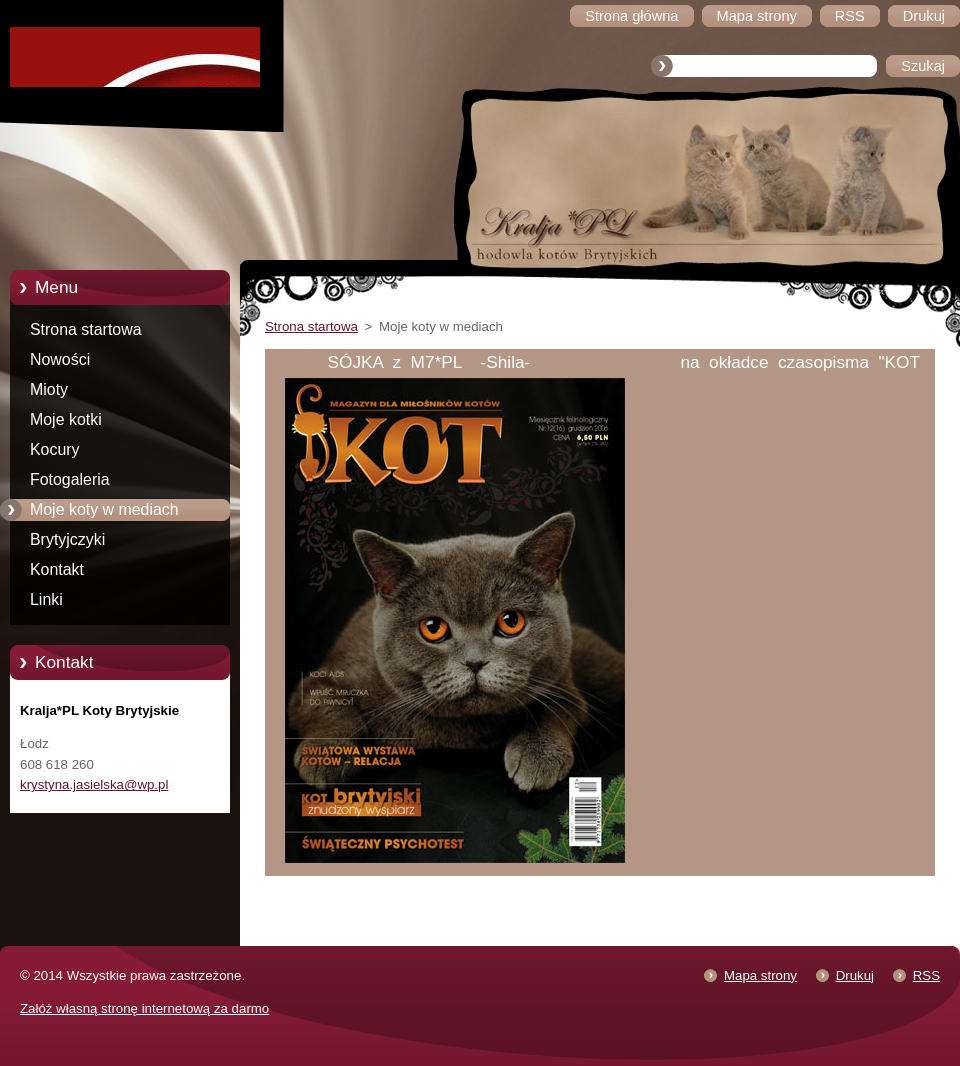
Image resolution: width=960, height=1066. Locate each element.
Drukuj (855, 975)
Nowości (60, 359)
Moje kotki (66, 419)
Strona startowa (86, 329)
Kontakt (57, 569)
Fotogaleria (70, 479)
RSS (926, 975)
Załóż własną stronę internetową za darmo (144, 1008)
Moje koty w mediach (104, 509)
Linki (46, 599)
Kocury (55, 449)
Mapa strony (760, 975)
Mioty (49, 389)
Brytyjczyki (67, 539)
